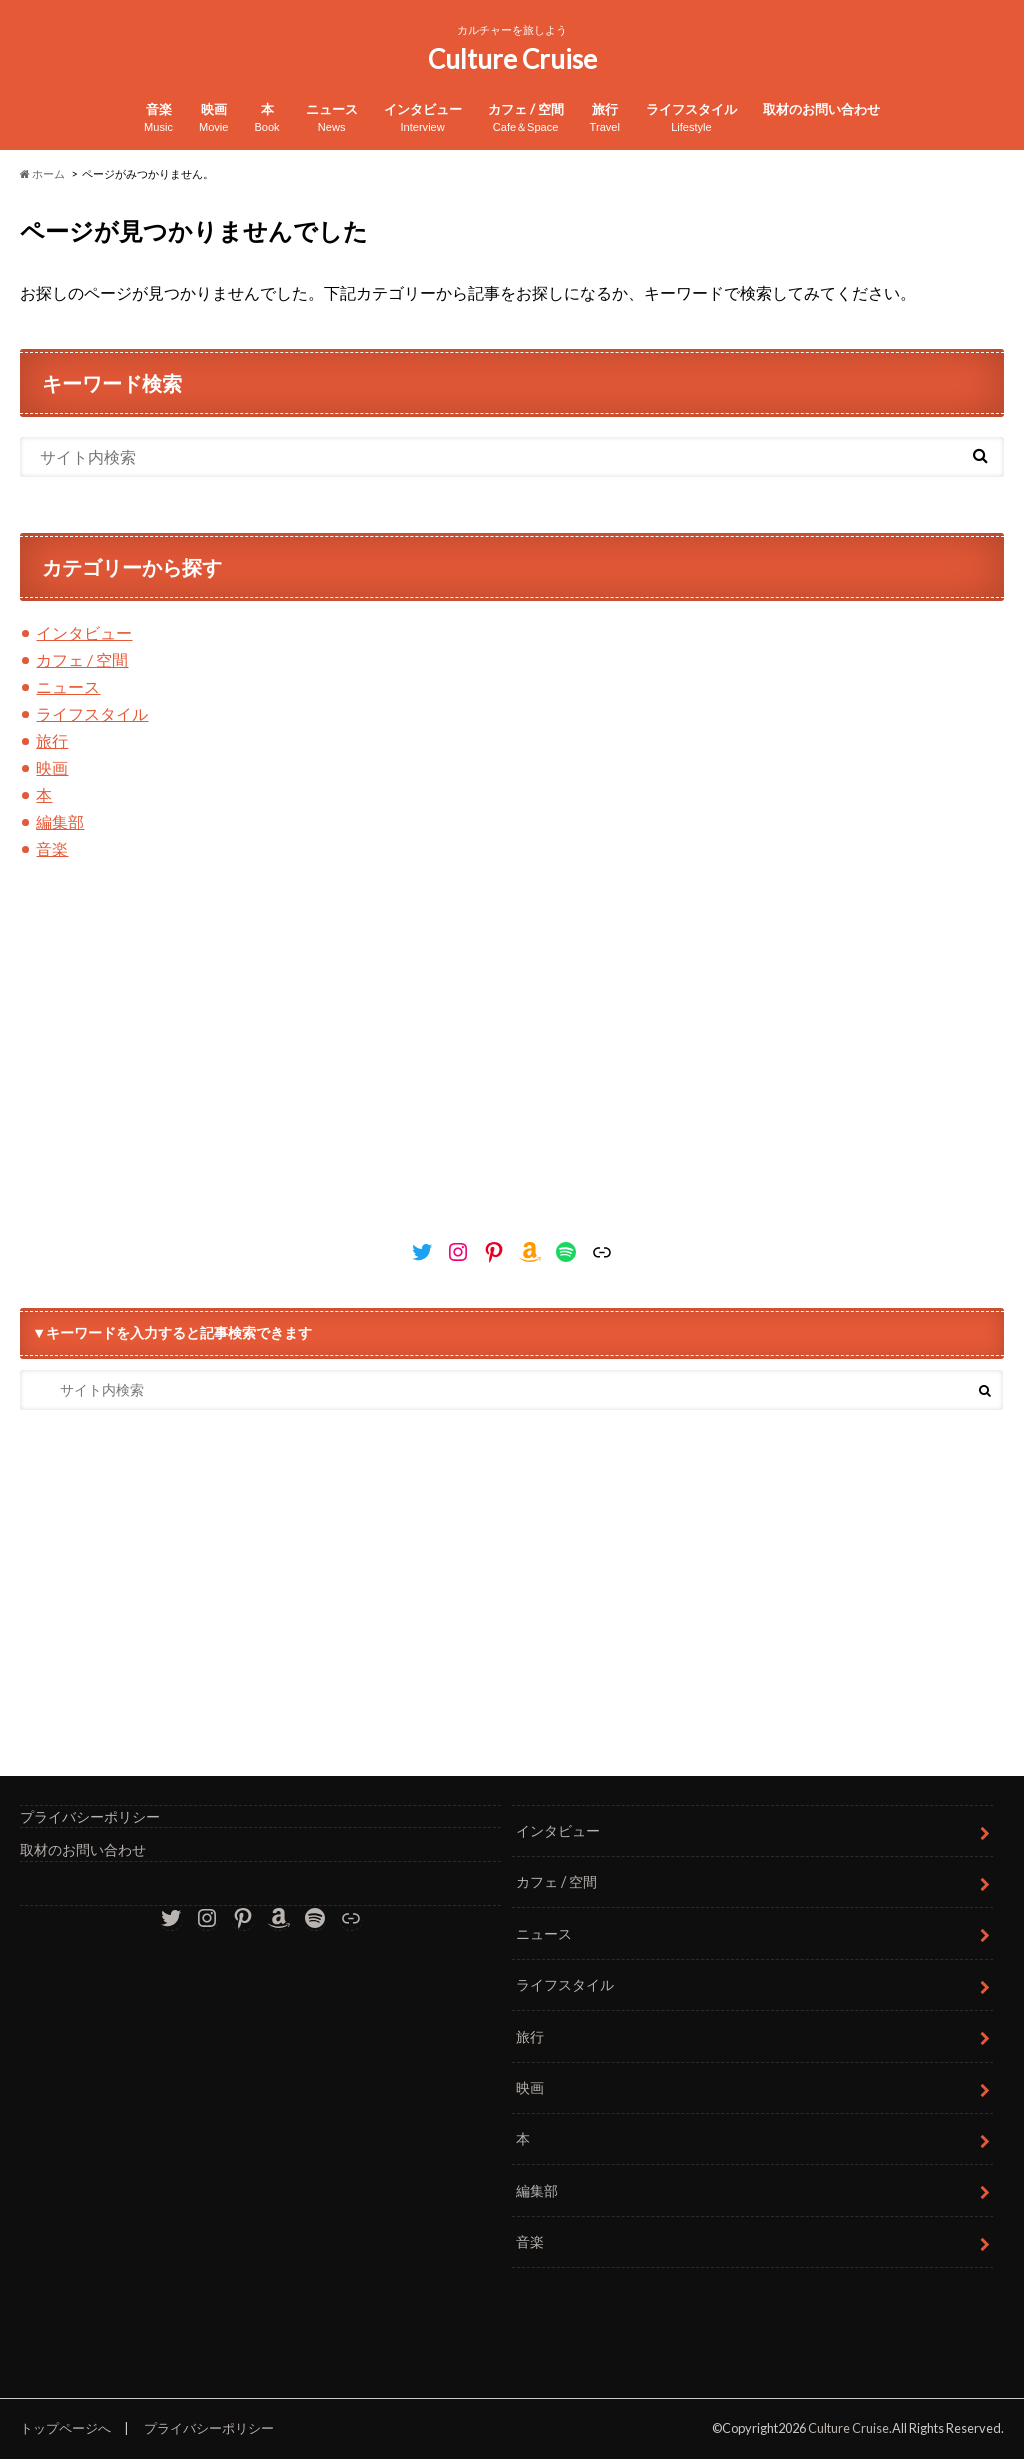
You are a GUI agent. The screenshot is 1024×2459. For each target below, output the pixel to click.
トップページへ (65, 2428)
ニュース (332, 118)
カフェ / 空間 (526, 118)
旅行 (605, 118)
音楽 (158, 118)
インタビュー (423, 118)
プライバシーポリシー (90, 1816)
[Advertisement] (511, 1057)
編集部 (60, 821)
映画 (213, 118)
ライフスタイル (691, 118)
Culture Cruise (512, 59)
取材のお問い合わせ (821, 109)
